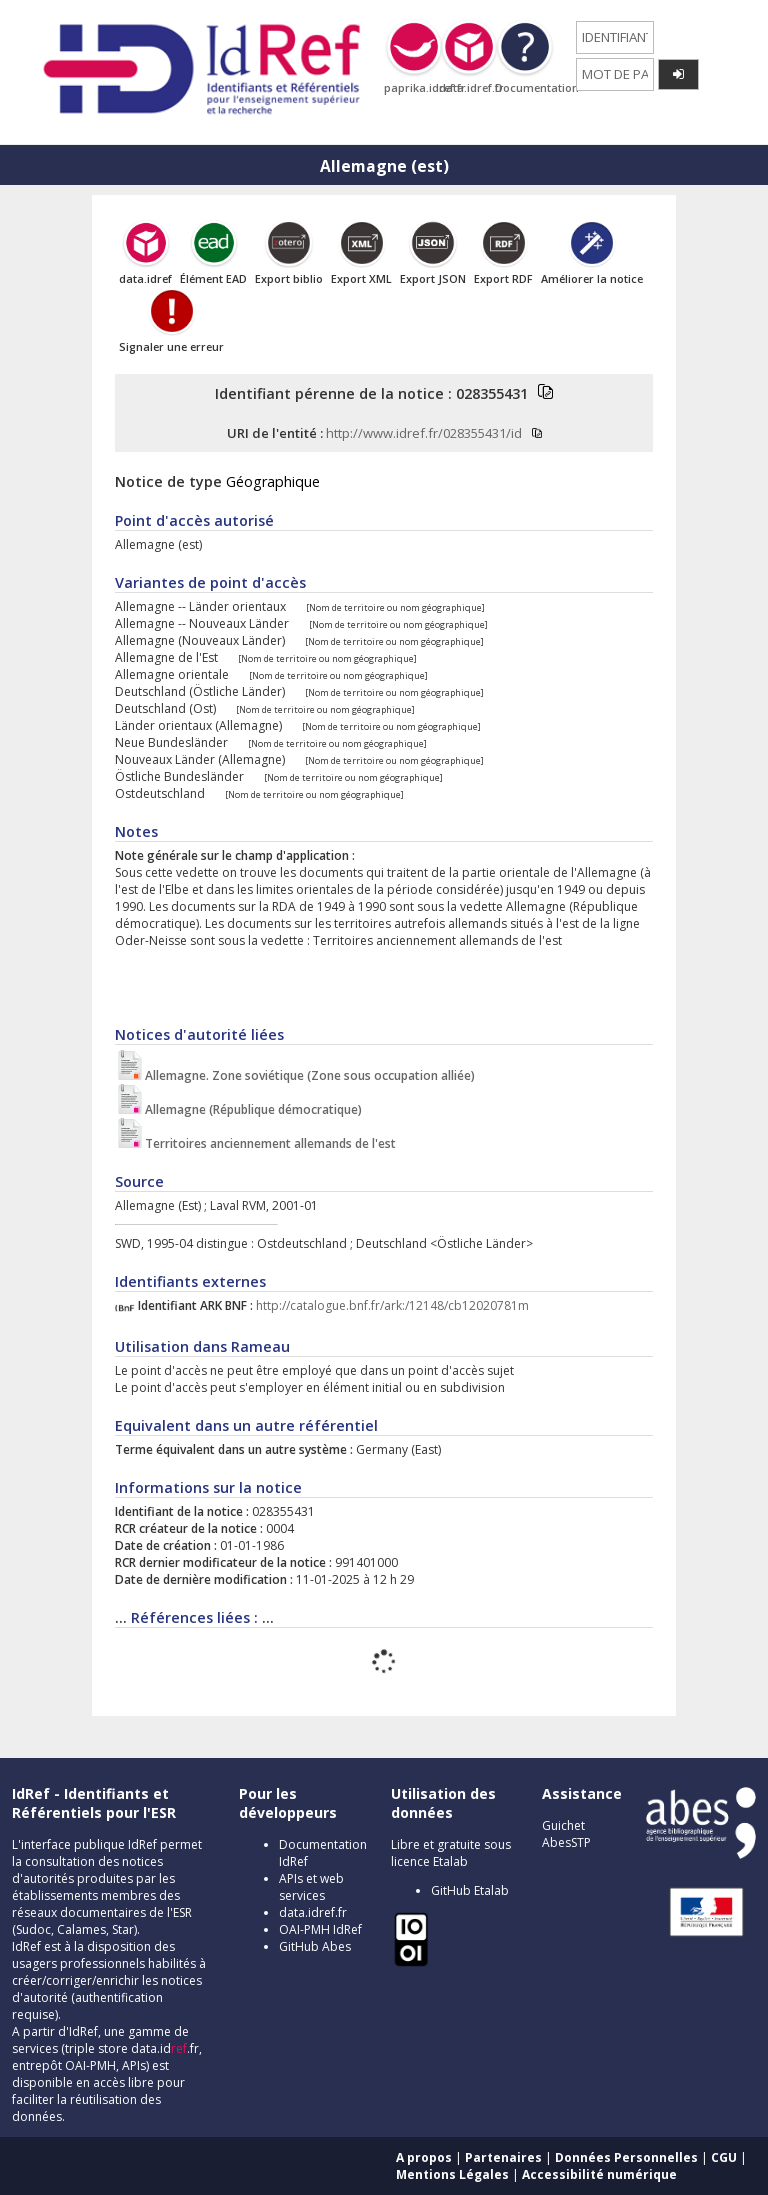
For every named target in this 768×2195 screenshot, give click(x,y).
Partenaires (503, 2157)
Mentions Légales (452, 2174)
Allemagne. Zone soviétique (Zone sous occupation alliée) (310, 1075)
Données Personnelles (626, 2157)
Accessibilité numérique (599, 2174)
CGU (724, 2157)
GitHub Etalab (470, 1890)
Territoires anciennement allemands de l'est (270, 1143)
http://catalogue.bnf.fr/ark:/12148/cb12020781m (392, 1305)
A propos (424, 2157)
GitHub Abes (315, 1946)
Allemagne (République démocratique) (253, 1109)
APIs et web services (311, 1887)
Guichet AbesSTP (566, 1834)
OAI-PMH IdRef (320, 1929)
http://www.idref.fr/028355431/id (424, 433)
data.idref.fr (313, 1912)
